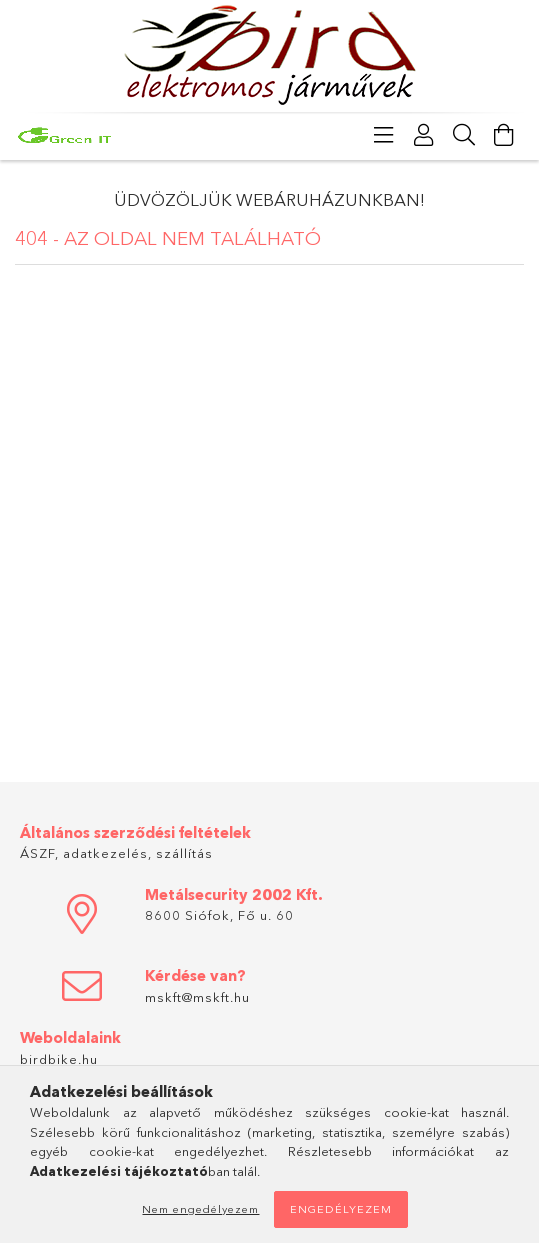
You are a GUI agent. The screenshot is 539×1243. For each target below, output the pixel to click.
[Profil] (424, 135)
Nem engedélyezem (200, 1209)
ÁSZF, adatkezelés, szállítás (116, 853)
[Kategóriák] (384, 135)
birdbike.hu (59, 1059)
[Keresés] (464, 135)
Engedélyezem (341, 1209)
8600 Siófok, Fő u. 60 (219, 915)
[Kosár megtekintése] (504, 135)
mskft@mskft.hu (197, 997)
